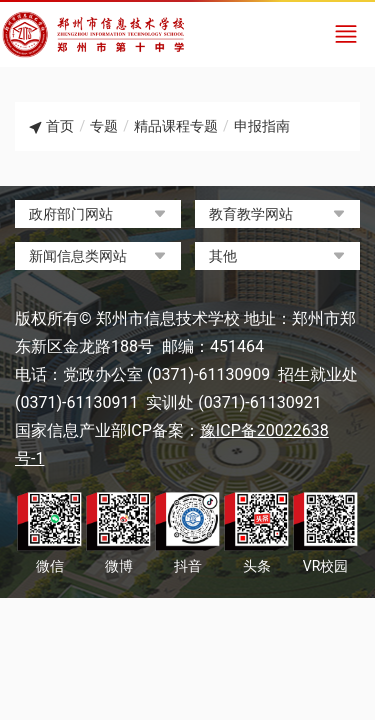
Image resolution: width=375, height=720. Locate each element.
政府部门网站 (71, 214)
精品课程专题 (176, 126)
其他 (223, 256)
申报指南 (262, 126)
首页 (60, 126)
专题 (104, 126)
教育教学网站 (251, 214)
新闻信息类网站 (78, 256)
